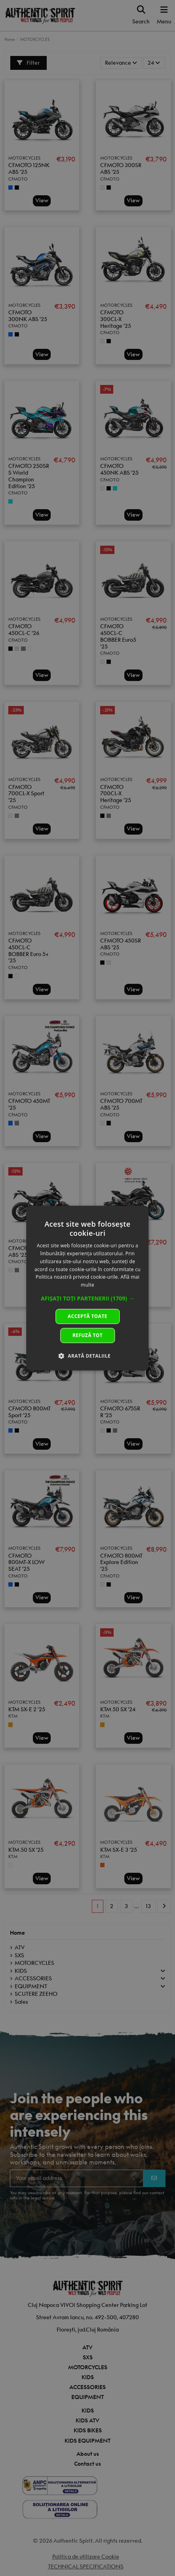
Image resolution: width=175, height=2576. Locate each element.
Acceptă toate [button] (87, 1316)
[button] (87, 1298)
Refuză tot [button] (87, 1335)
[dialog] (87, 1288)
